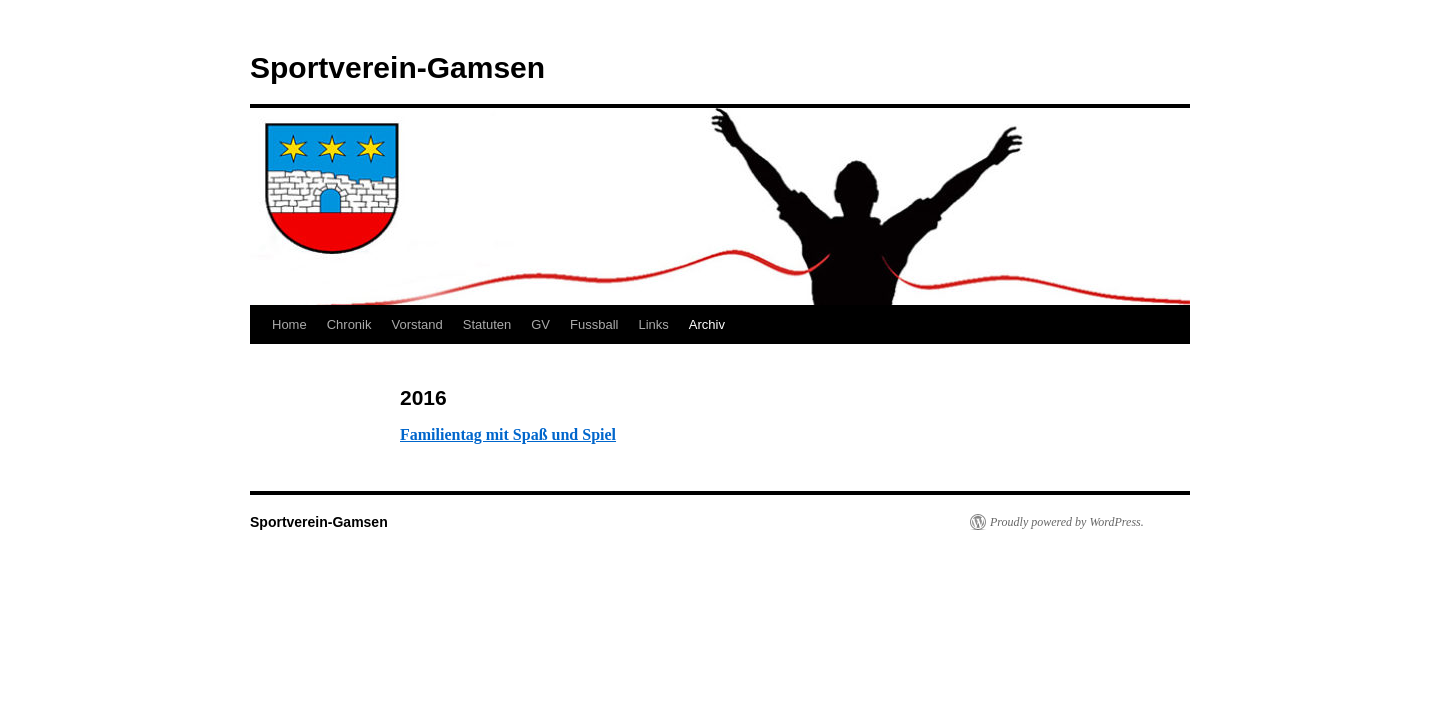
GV (540, 324)
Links (653, 324)
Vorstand (416, 324)
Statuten (487, 324)
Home (289, 324)
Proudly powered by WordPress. (1067, 522)
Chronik (349, 324)
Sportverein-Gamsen (397, 67)
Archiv (707, 324)
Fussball (594, 324)
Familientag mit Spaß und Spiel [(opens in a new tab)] (508, 434)
